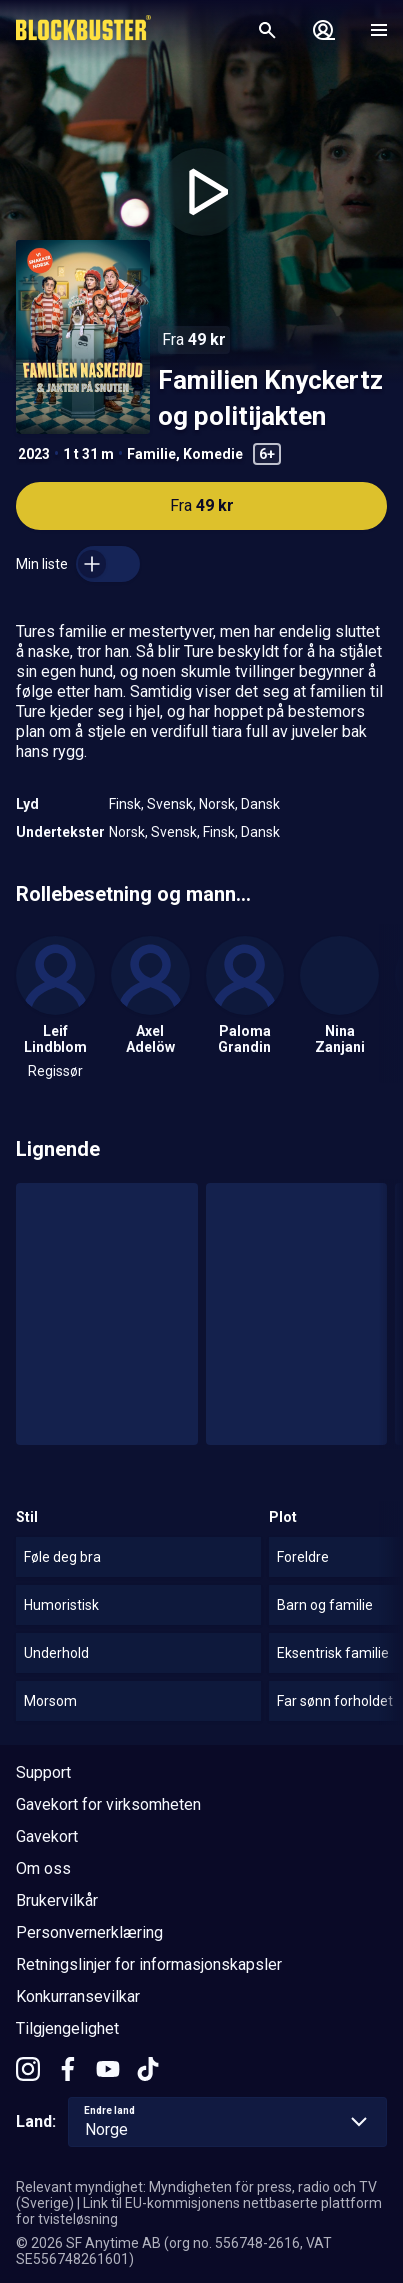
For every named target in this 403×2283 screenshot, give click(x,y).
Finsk (125, 804)
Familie (151, 454)
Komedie (213, 454)
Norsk (217, 804)
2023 (34, 454)
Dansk (260, 804)
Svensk (170, 804)
